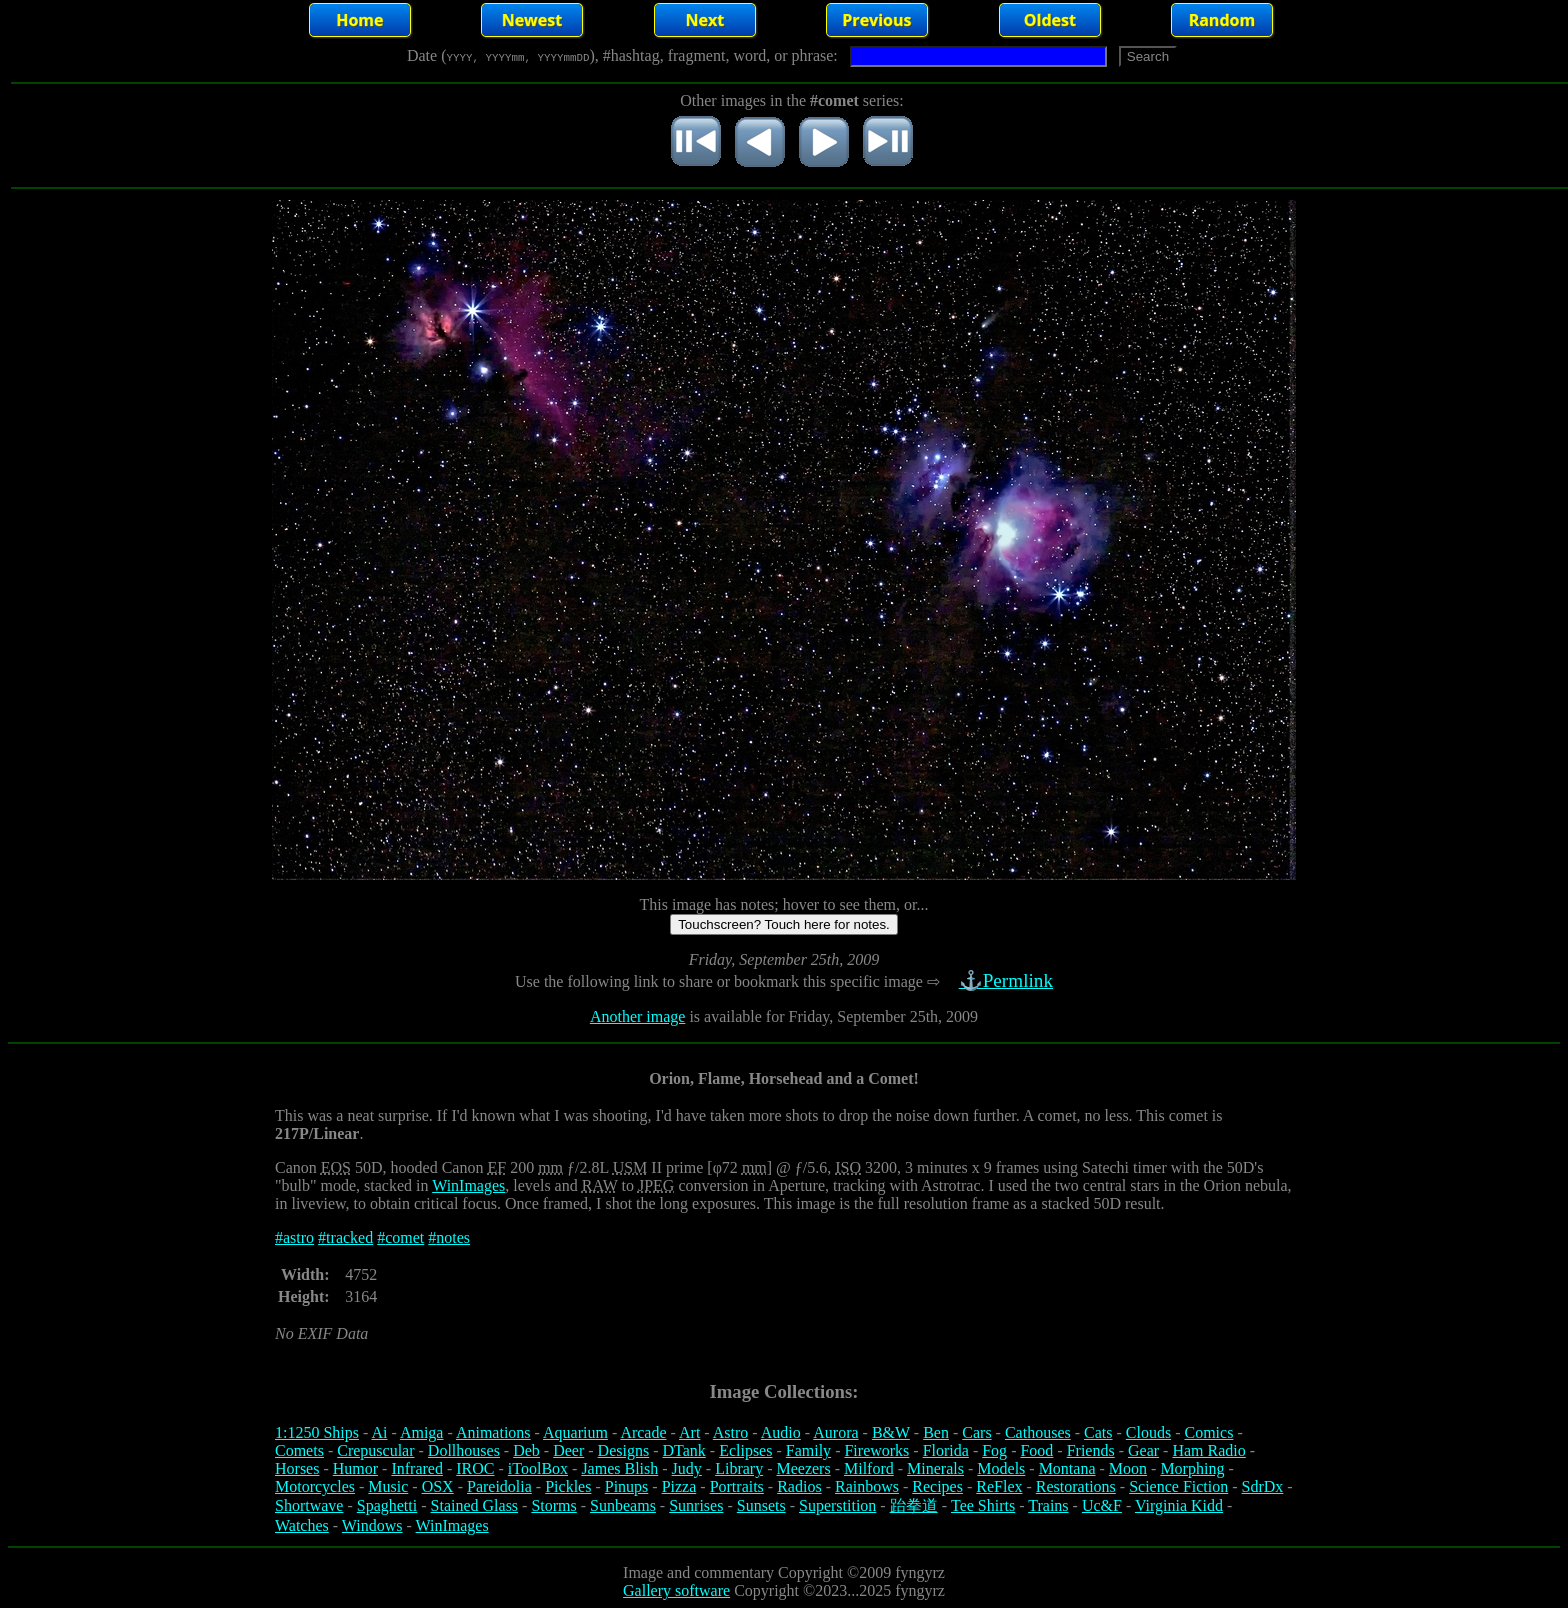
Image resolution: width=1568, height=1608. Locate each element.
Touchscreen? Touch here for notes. (784, 924)
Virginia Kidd (1179, 1505)
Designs (624, 1450)
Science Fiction (1178, 1486)
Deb (526, 1450)
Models (1001, 1468)
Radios (799, 1486)
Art (689, 1432)
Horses (297, 1468)
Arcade (643, 1432)
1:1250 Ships (317, 1432)
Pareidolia (499, 1486)
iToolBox (538, 1468)
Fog (994, 1450)
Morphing (1192, 1468)
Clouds (1148, 1432)
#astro (294, 1237)
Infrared (417, 1468)
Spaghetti (387, 1505)
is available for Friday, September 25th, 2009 (831, 1016)
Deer (568, 1450)
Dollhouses (464, 1450)
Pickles (568, 1486)
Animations (493, 1432)
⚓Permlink (1008, 980)
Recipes (937, 1486)
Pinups (627, 1486)
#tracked (345, 1237)
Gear (1143, 1450)
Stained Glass (475, 1505)
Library (739, 1468)
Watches (302, 1525)
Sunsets (761, 1505)
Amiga (422, 1432)
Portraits (737, 1486)
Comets (299, 1450)
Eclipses (745, 1450)
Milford (869, 1468)
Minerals (935, 1468)
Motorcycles (315, 1486)
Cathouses (1038, 1432)
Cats (1098, 1432)
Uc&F (1102, 1505)
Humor (355, 1468)
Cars (976, 1432)
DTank (683, 1450)
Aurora (835, 1432)
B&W (891, 1432)
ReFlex (999, 1486)
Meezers (803, 1468)
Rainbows (867, 1486)
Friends (1091, 1450)
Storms (553, 1505)
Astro (731, 1432)
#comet (400, 1237)
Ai (379, 1432)
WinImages (468, 1185)
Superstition (837, 1505)
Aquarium (575, 1432)
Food (1036, 1450)
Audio (781, 1432)
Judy (687, 1468)
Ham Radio (1208, 1450)
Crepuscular (375, 1450)
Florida (946, 1450)
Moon (1128, 1468)
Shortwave (309, 1505)
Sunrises (696, 1505)
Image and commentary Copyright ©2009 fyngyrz (784, 1572)
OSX (438, 1486)
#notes (449, 1237)
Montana (1067, 1468)
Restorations (1076, 1486)
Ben (936, 1432)
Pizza (679, 1486)
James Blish (619, 1468)
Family (808, 1450)
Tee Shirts (983, 1505)
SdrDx (1263, 1486)
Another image (638, 1016)
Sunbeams (623, 1505)
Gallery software (676, 1590)
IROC (475, 1468)
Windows (372, 1525)
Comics (1209, 1432)
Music (388, 1486)
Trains (1048, 1505)
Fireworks (876, 1450)
